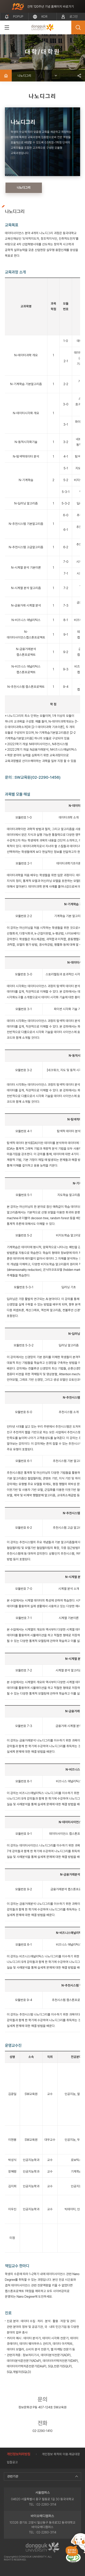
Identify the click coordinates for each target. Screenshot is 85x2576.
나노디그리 (24, 187)
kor (44, 16)
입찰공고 (12, 2462)
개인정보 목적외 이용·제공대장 (61, 2454)
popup (18, 16)
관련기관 (42, 2476)
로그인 (74, 16)
